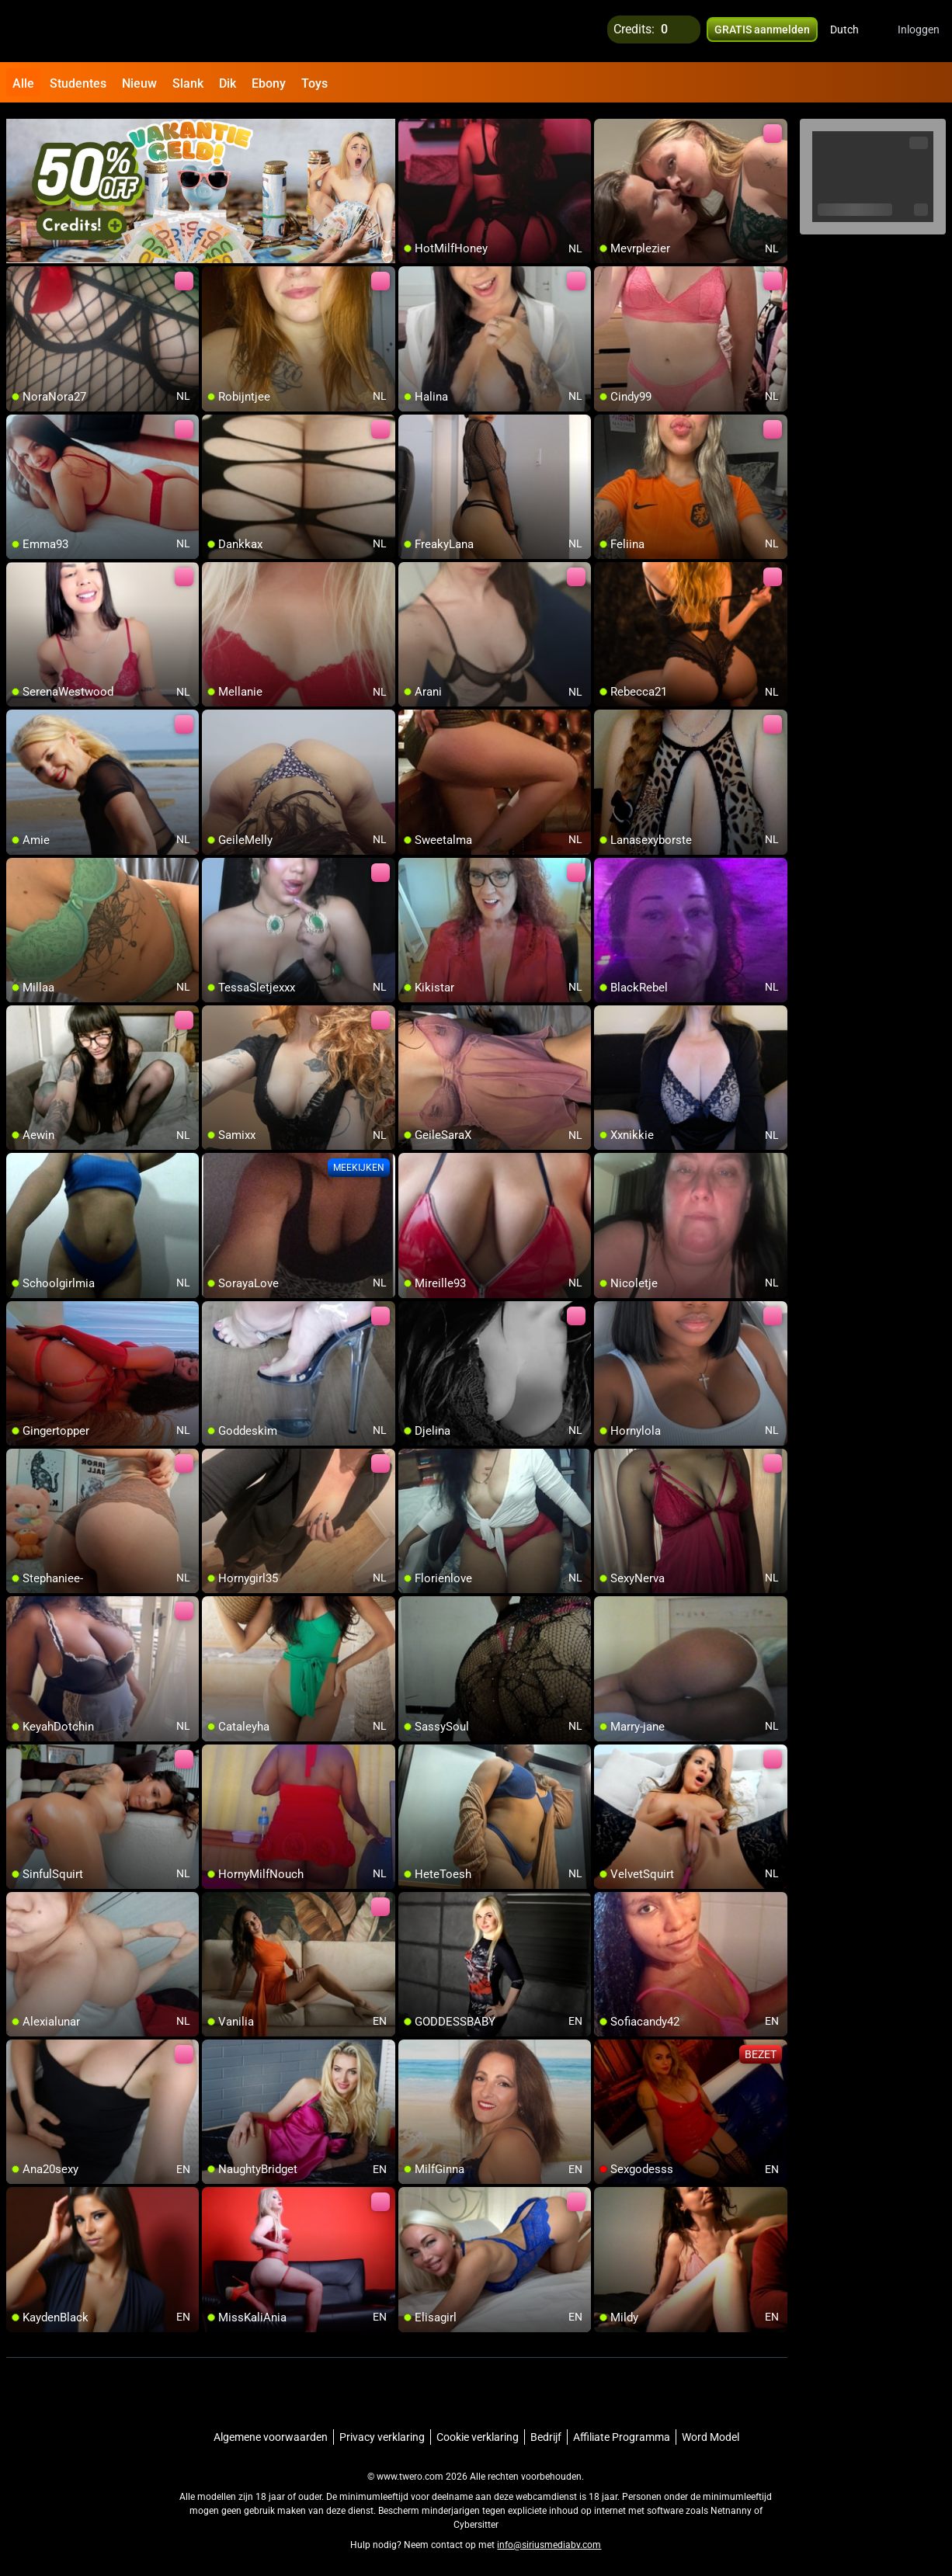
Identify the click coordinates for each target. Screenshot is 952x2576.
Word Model (710, 2430)
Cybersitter (476, 2517)
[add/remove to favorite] (411, 124)
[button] (854, 31)
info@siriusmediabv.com (549, 2538)
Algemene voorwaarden (271, 2430)
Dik (227, 83)
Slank (187, 83)
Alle (23, 83)
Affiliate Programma (621, 2430)
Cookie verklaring (477, 2430)
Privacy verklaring (382, 2430)
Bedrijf (545, 2430)
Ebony (269, 83)
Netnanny (732, 2503)
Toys (314, 83)
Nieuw (139, 83)
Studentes (78, 83)
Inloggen (919, 31)
